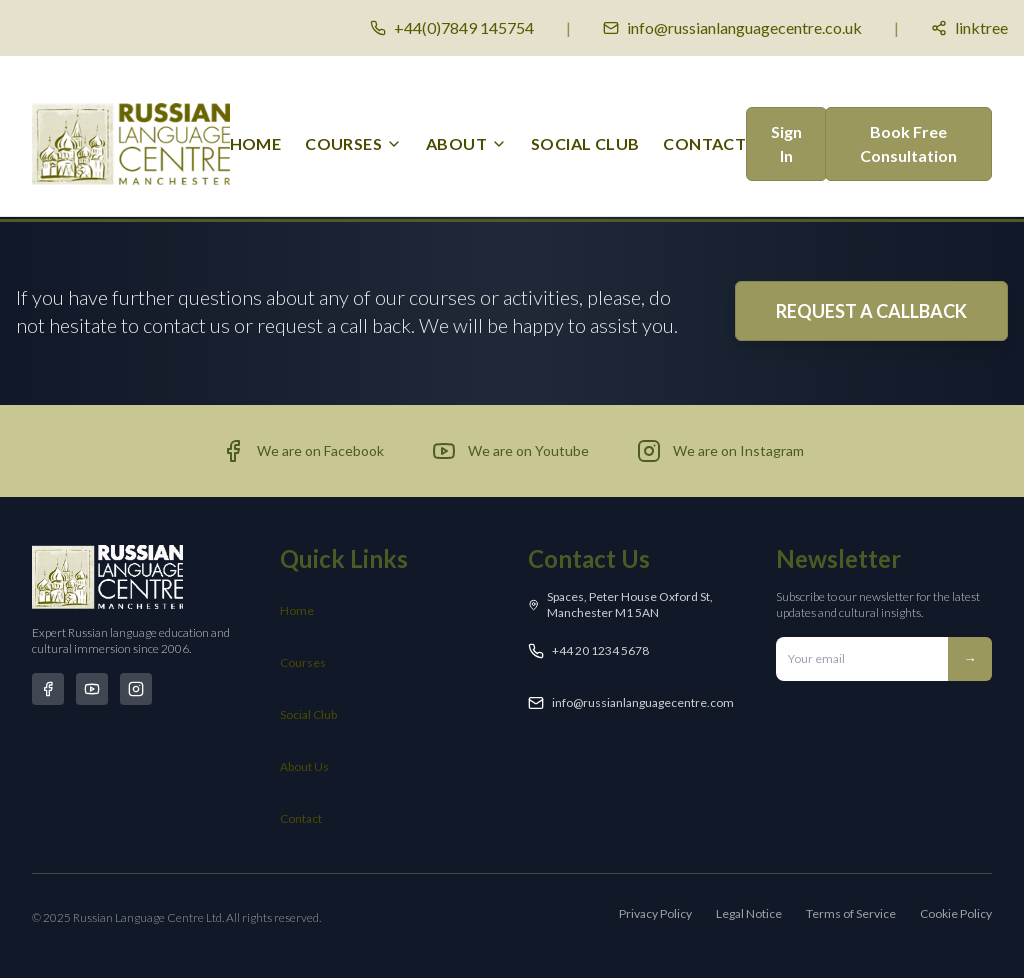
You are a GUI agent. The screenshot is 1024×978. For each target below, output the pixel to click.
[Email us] (732, 28)
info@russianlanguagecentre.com (643, 702)
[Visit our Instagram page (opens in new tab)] (720, 451)
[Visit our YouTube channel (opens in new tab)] (510, 451)
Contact (301, 818)
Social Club (308, 714)
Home (297, 610)
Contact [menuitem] (704, 143)
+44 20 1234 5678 (600, 650)
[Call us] (452, 28)
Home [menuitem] (256, 143)
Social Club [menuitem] (585, 143)
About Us (304, 766)
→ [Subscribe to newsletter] (970, 658)
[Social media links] (969, 28)
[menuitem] (353, 144)
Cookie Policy (956, 913)
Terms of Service (851, 913)
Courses (303, 662)
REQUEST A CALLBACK (871, 311)
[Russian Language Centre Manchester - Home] (131, 144)
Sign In (786, 143)
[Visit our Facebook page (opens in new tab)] (302, 451)
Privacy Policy (655, 913)
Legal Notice (749, 913)
